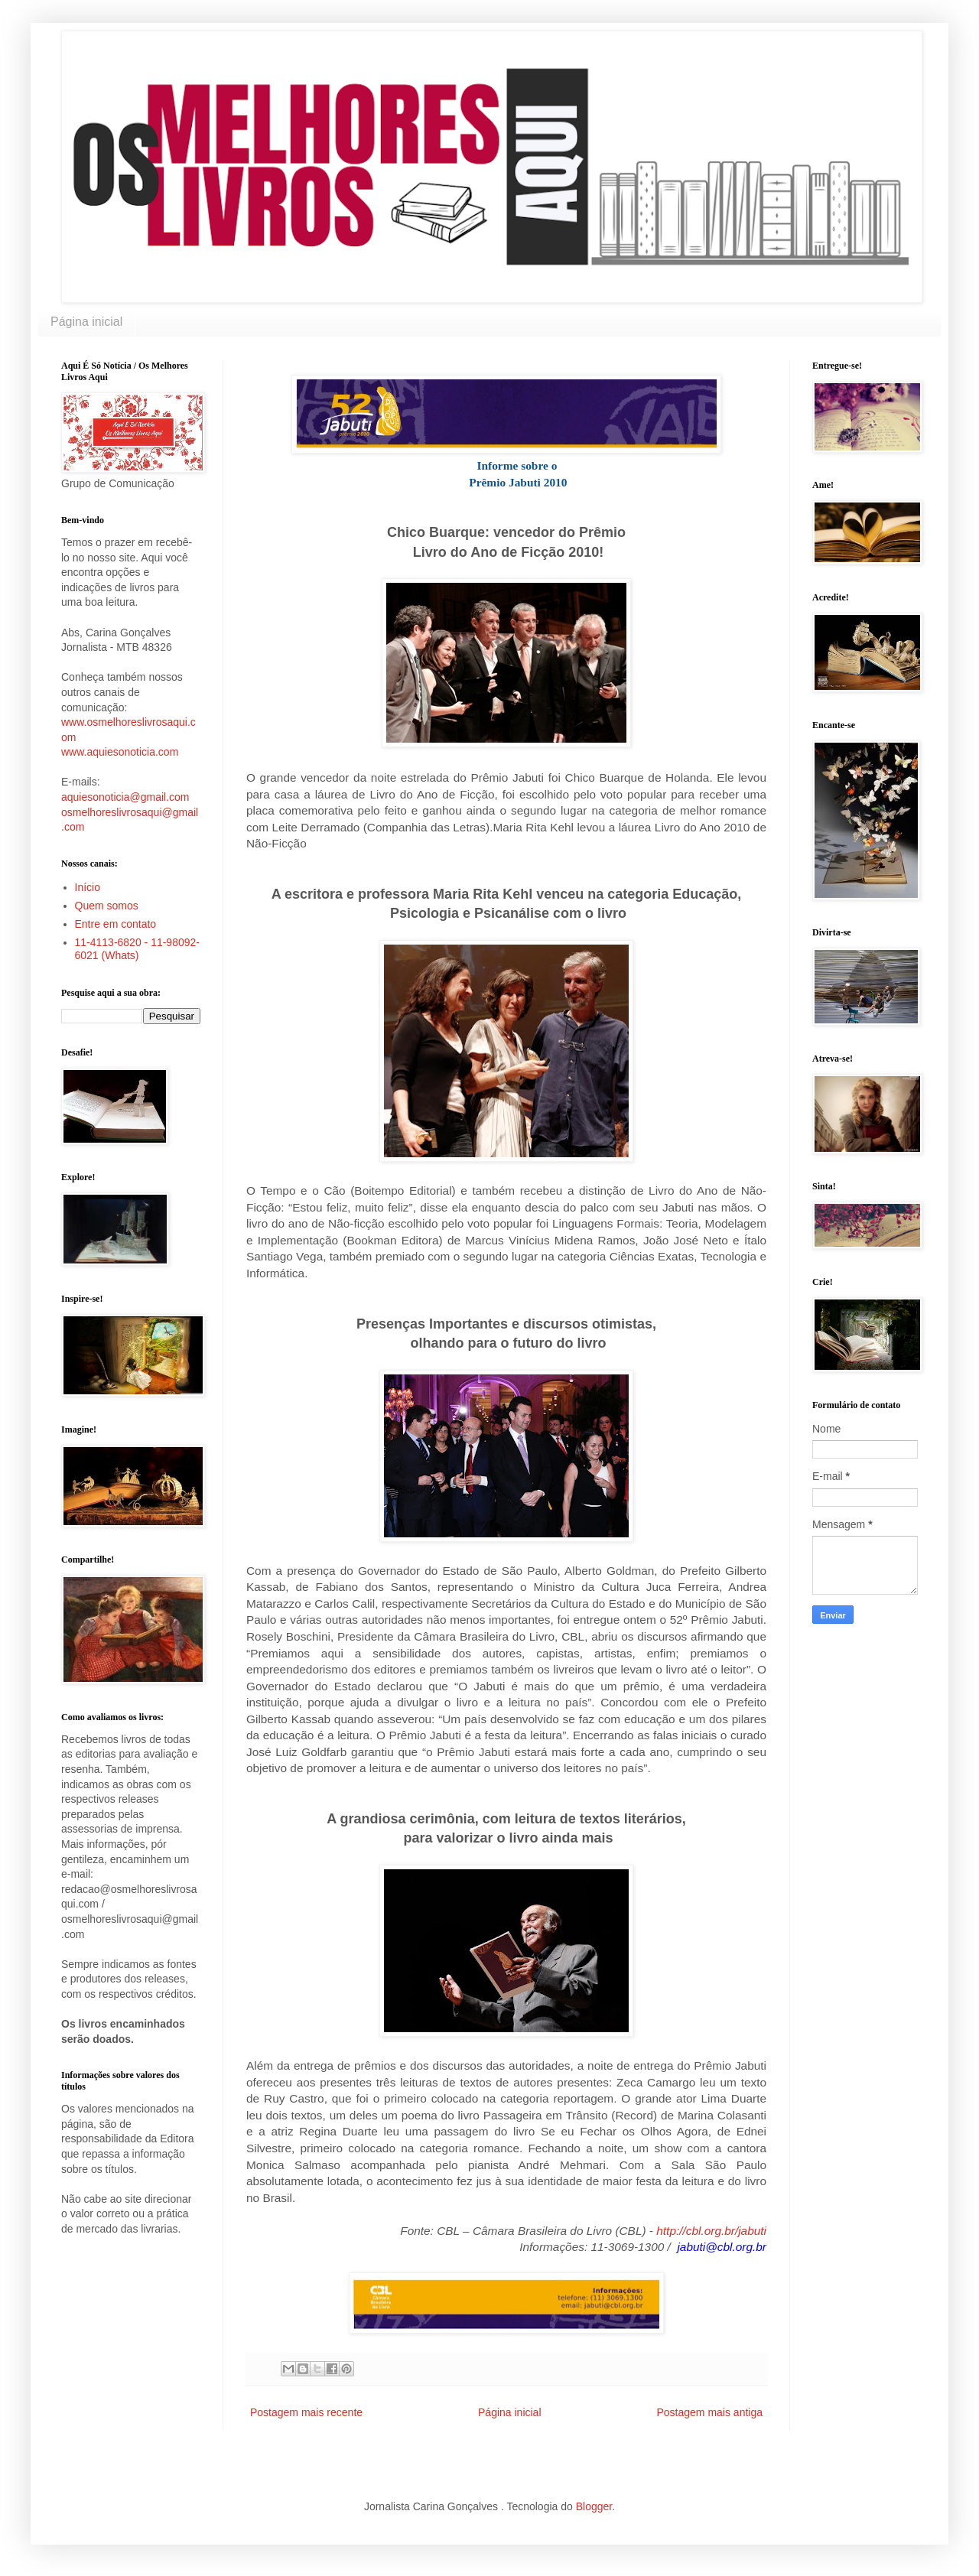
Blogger (594, 2506)
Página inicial (86, 321)
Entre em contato (116, 924)
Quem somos (106, 905)
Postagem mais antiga (709, 2412)
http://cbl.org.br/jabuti (711, 2230)
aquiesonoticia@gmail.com (125, 797)
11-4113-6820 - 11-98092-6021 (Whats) (137, 948)
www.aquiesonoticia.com (119, 752)
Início (87, 887)
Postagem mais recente (306, 2412)
